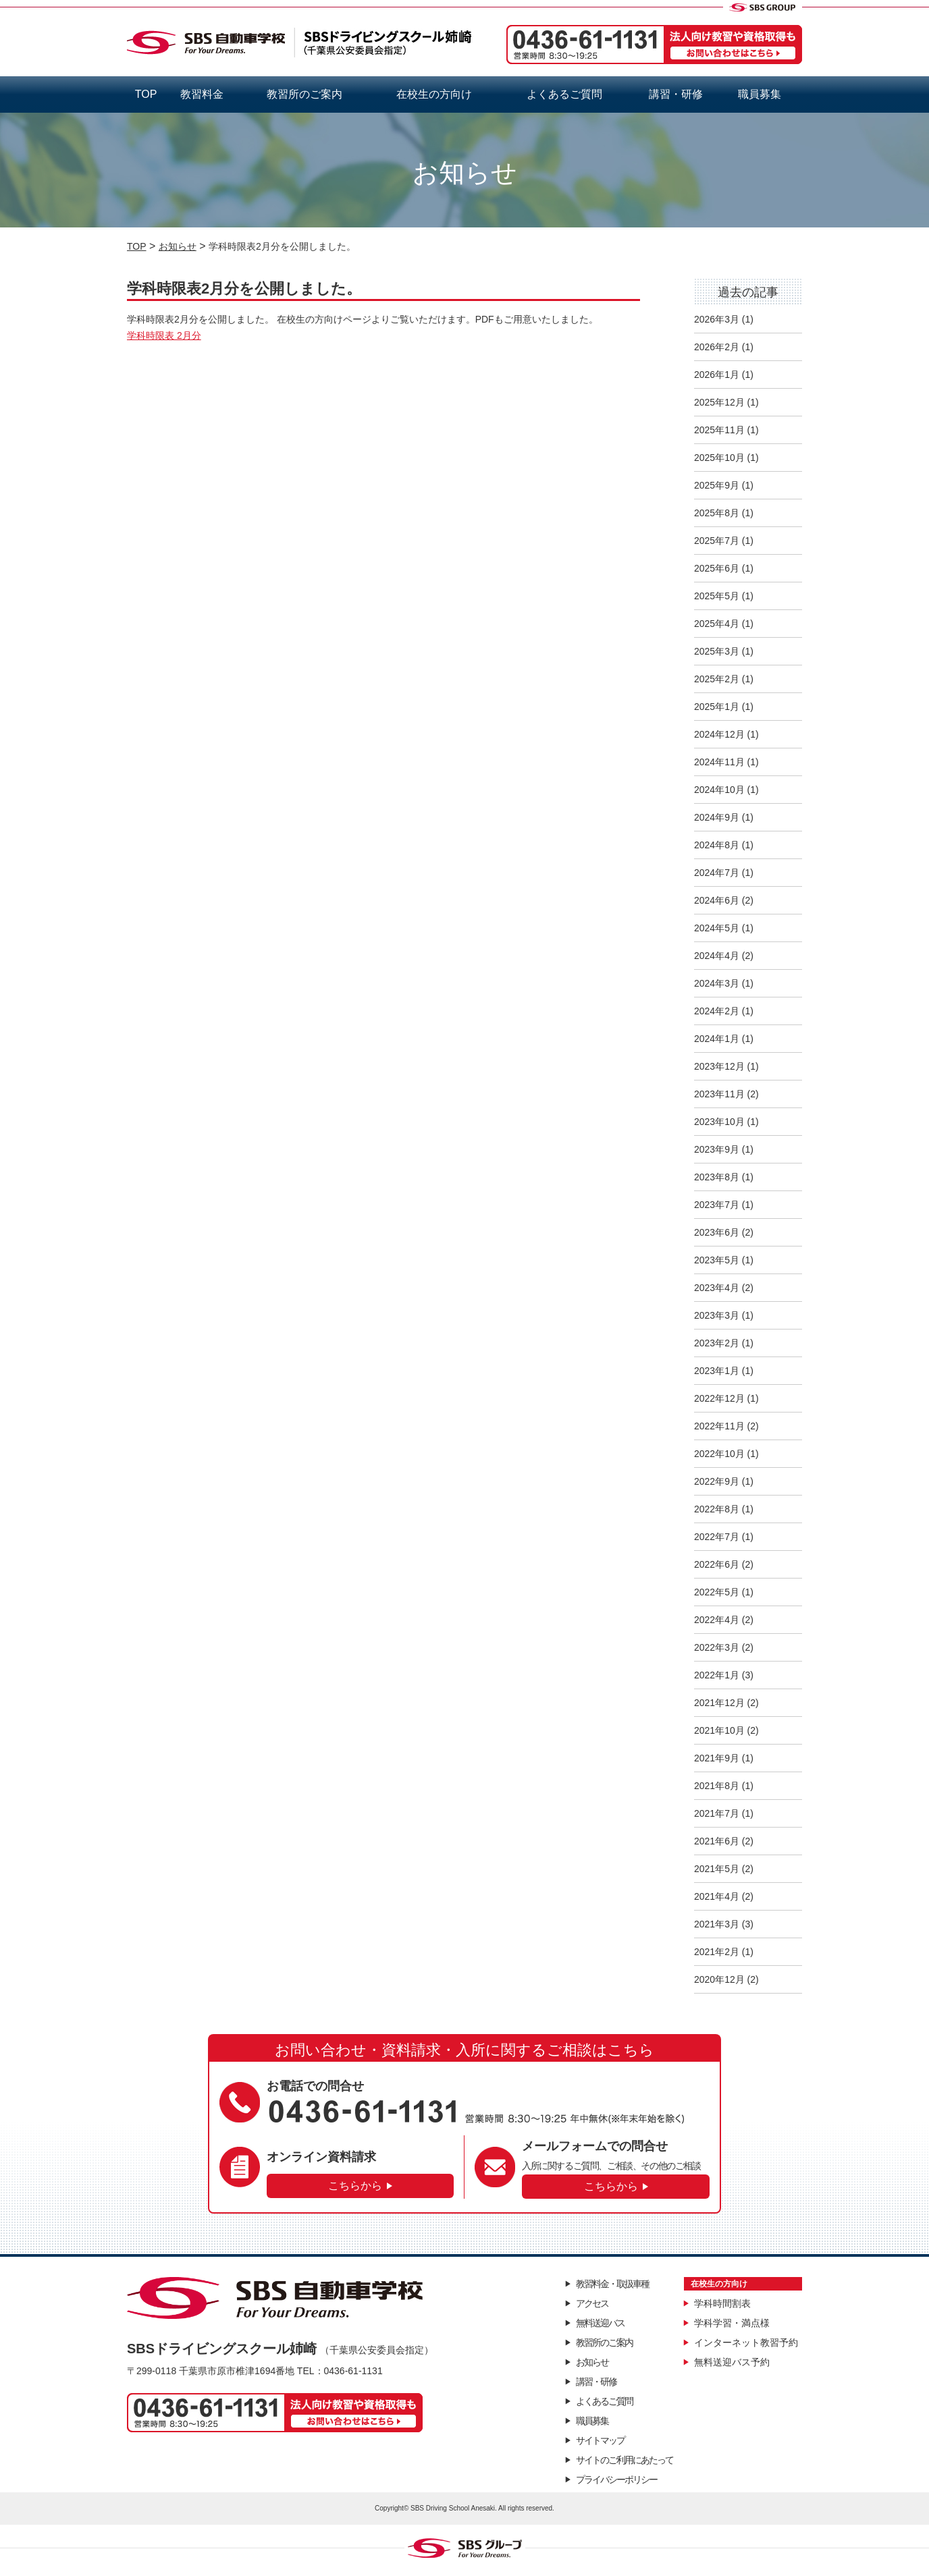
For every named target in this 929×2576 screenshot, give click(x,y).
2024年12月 (719, 734)
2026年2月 (716, 346)
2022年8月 (716, 1509)
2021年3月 (716, 1924)
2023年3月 (716, 1315)
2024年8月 (716, 845)
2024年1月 (716, 1038)
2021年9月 (716, 1758)
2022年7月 (716, 1536)
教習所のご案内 (304, 94)
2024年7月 (716, 872)
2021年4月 (716, 1896)
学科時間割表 (722, 2303)
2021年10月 (719, 1730)
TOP (146, 94)
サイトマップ (600, 2440)
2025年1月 (716, 706)
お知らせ (592, 2362)
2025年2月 (716, 679)
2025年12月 (719, 402)
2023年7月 (716, 1204)
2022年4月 (716, 1619)
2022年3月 (716, 1647)
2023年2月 (716, 1343)
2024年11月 (719, 762)
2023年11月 (719, 1094)
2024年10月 (719, 789)
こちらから (355, 2185)
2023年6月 (716, 1232)
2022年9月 (716, 1481)
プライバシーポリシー (616, 2479)
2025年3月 (716, 651)
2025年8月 (716, 513)
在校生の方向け (434, 94)
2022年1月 (716, 1675)
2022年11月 (719, 1426)
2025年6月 (716, 568)
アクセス (592, 2303)
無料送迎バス (600, 2323)
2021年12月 (719, 1702)
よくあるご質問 (564, 94)
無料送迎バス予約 (732, 2362)
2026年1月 (716, 374)
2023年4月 (716, 1287)
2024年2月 (716, 1011)
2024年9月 (716, 817)
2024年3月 (716, 983)
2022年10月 (719, 1453)
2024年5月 (716, 928)
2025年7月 (716, 540)
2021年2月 (716, 1951)
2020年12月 (719, 1979)
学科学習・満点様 (732, 2323)
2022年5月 (716, 1592)
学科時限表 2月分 (164, 335)
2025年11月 (719, 429)
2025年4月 (716, 623)
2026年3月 (716, 319)
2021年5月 (716, 1868)
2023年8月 (716, 1177)
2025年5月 (716, 596)
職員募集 (759, 94)
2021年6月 (716, 1841)
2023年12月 (719, 1066)
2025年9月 (716, 485)
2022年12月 (719, 1398)
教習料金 (201, 94)
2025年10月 (719, 457)
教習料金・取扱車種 (612, 2283)
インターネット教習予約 (746, 2342)
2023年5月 (716, 1260)
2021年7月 (716, 1813)
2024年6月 (716, 900)
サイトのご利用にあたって (624, 2460)
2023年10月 (719, 1121)
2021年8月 (716, 1785)
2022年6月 (716, 1564)
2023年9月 (716, 1149)
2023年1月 (716, 1370)
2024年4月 (716, 955)
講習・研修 (676, 94)
